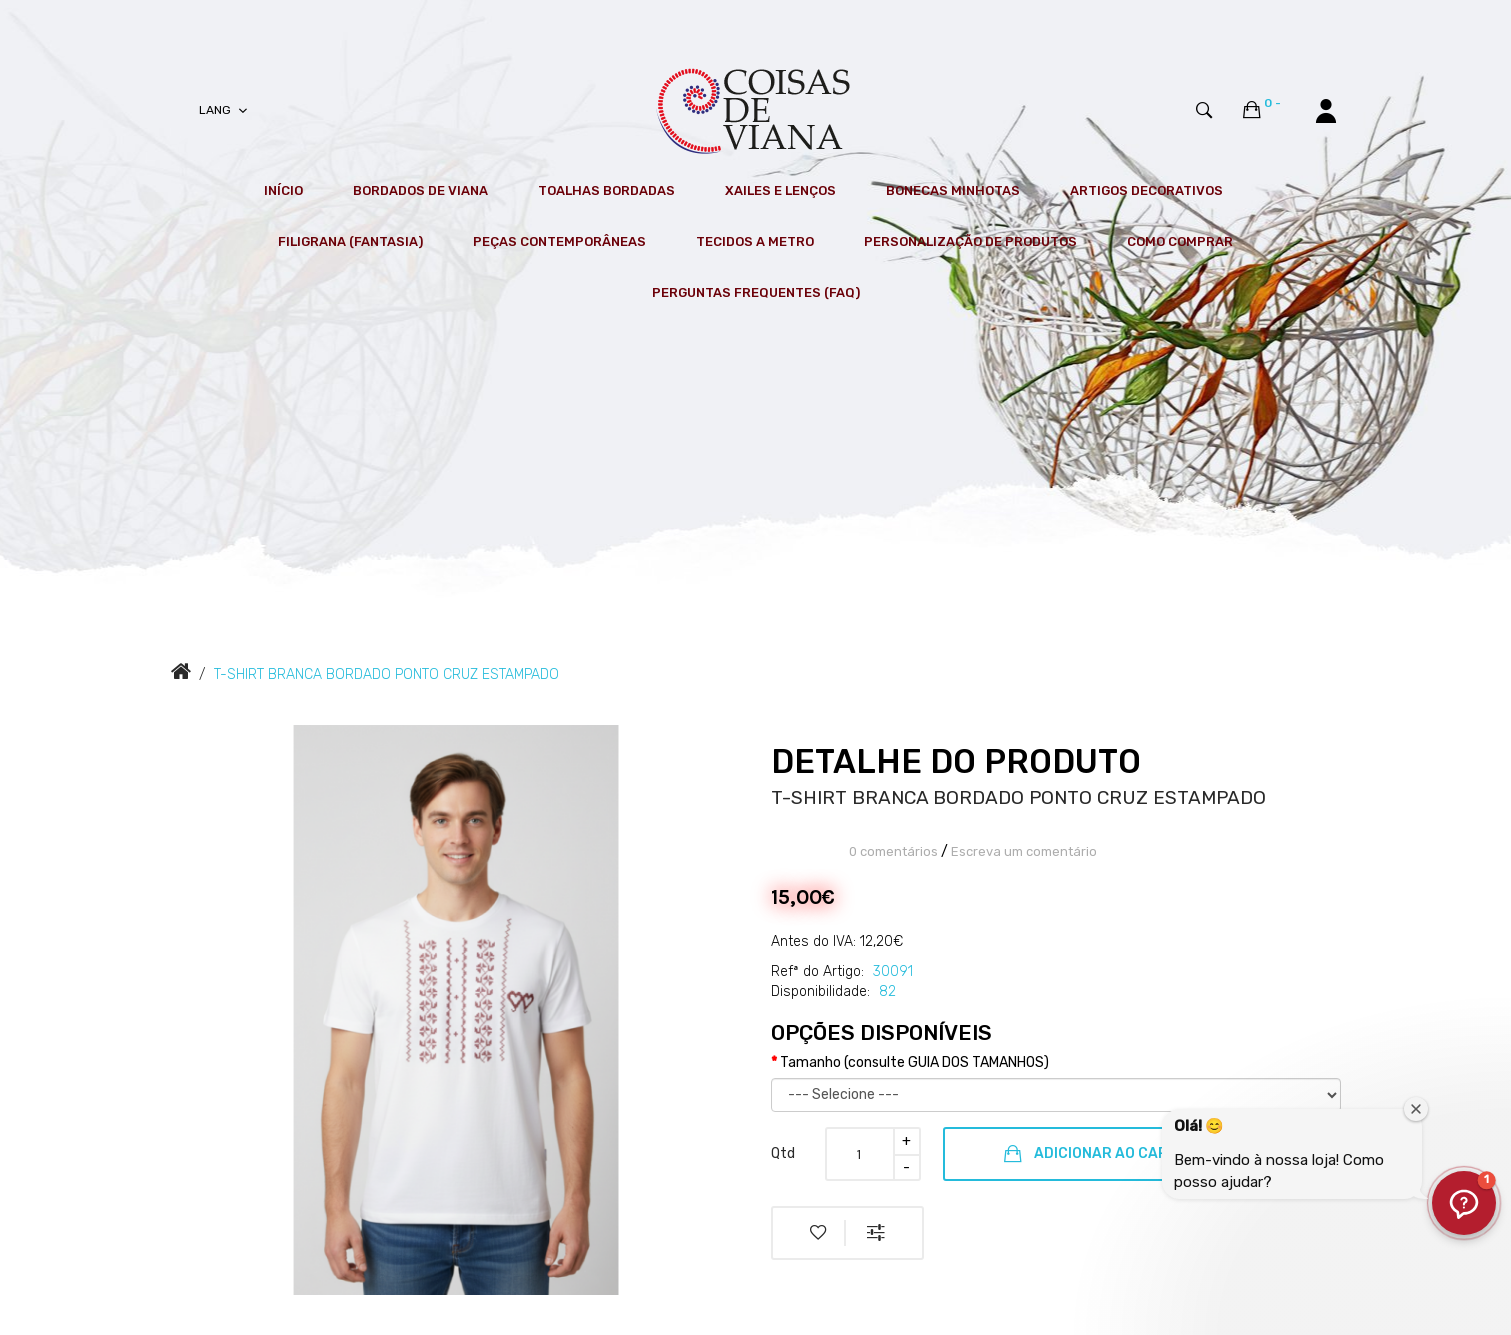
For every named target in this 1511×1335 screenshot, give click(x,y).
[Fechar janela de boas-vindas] (1416, 1109)
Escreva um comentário (1024, 851)
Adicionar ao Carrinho (1108, 1154)
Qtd (783, 1153)
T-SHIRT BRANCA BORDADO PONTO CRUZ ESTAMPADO (386, 674)
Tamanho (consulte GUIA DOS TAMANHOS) (914, 1062)
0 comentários (893, 851)
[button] (1464, 1203)
